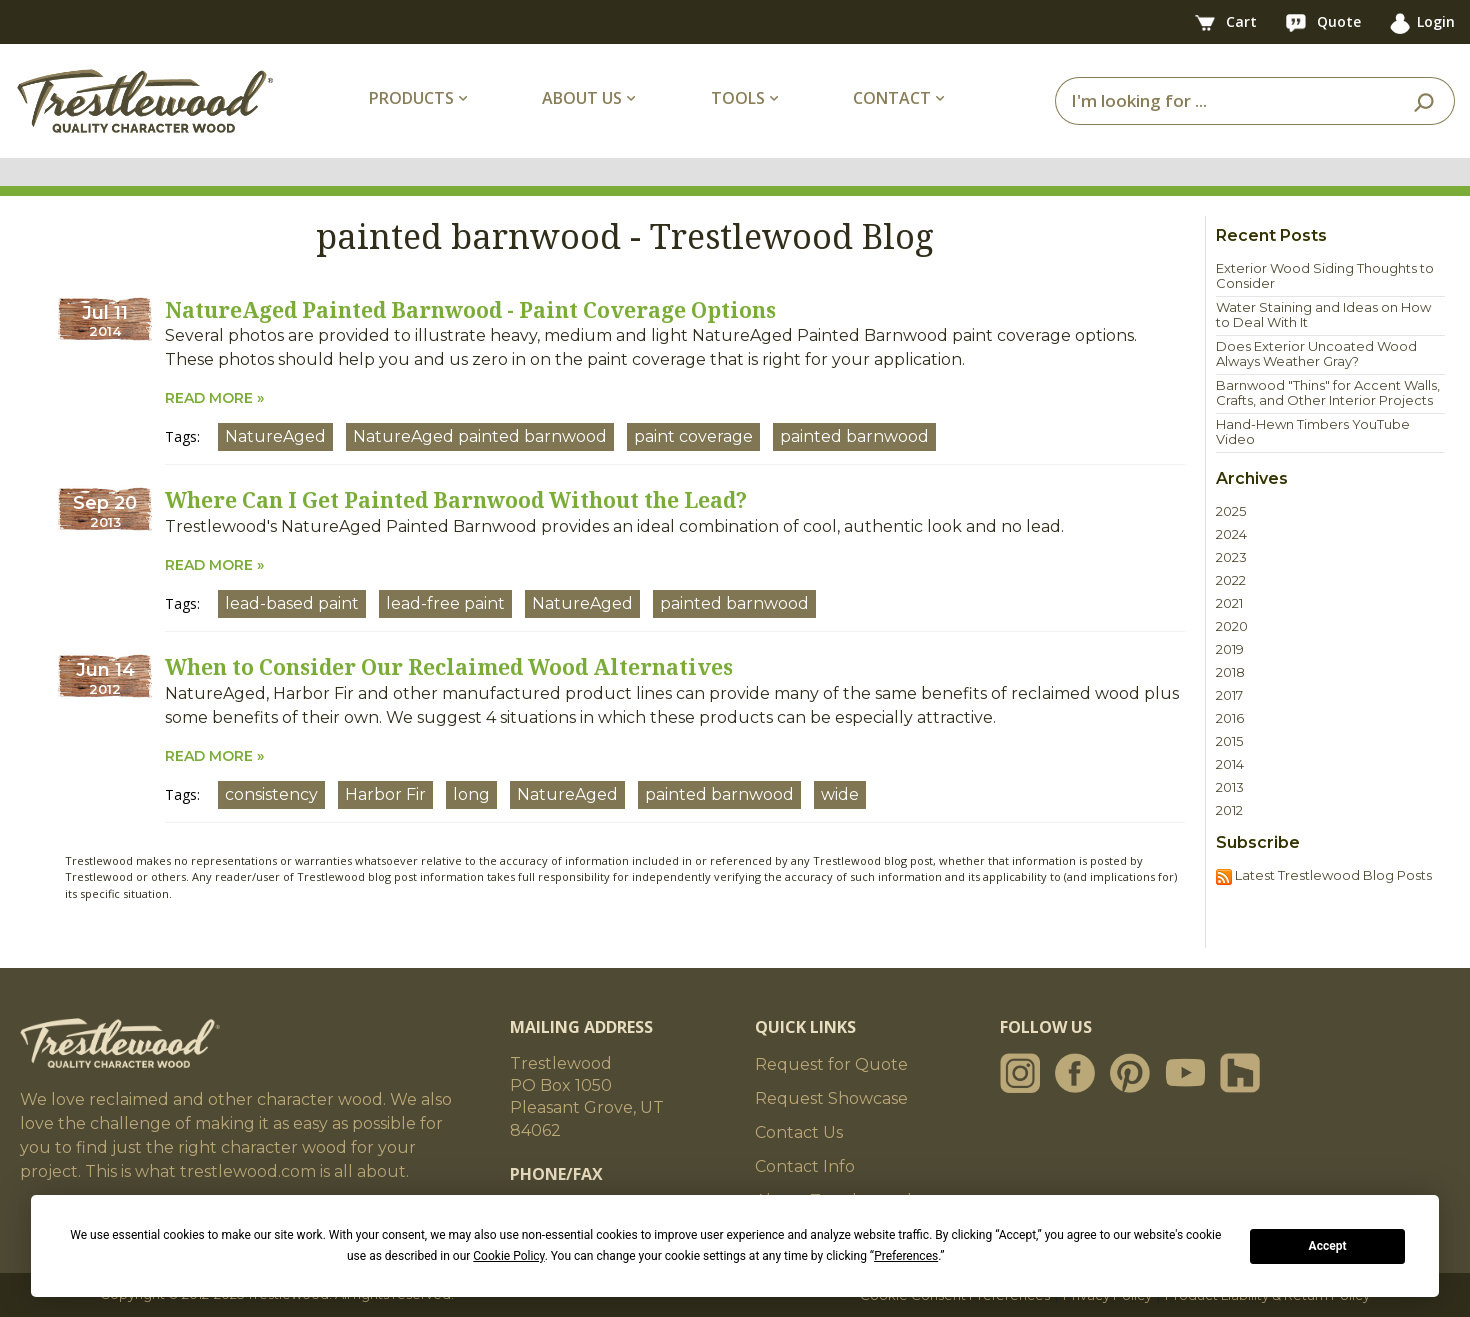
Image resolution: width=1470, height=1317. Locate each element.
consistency (271, 794)
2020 (1232, 626)
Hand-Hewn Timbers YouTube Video (1313, 432)
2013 (1230, 787)
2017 (1229, 695)
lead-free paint (445, 603)
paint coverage (693, 436)
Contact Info (805, 1166)
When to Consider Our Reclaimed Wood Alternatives (449, 667)
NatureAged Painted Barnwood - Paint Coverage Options (470, 310)
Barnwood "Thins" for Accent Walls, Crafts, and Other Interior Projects (1328, 393)
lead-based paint (292, 603)
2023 (1231, 557)
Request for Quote (831, 1064)
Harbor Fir (385, 794)
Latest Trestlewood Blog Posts (1324, 876)
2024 (1231, 534)
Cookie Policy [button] (508, 1256)
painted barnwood (854, 436)
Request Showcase (831, 1098)
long (471, 794)
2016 (1230, 718)
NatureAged (275, 436)
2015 (1229, 741)
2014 (1230, 764)
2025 (1231, 511)
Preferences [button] (906, 1256)
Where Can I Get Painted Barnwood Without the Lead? (456, 500)
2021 (1229, 603)
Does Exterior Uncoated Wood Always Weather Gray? (1316, 354)
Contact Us (799, 1132)
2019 (1230, 649)
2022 (1231, 580)
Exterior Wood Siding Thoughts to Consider (1325, 276)
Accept (1328, 1246)
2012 (1229, 810)
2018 (1230, 672)
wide (840, 794)
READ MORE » (214, 398)
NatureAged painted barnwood (480, 436)
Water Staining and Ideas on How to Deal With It (1323, 315)
